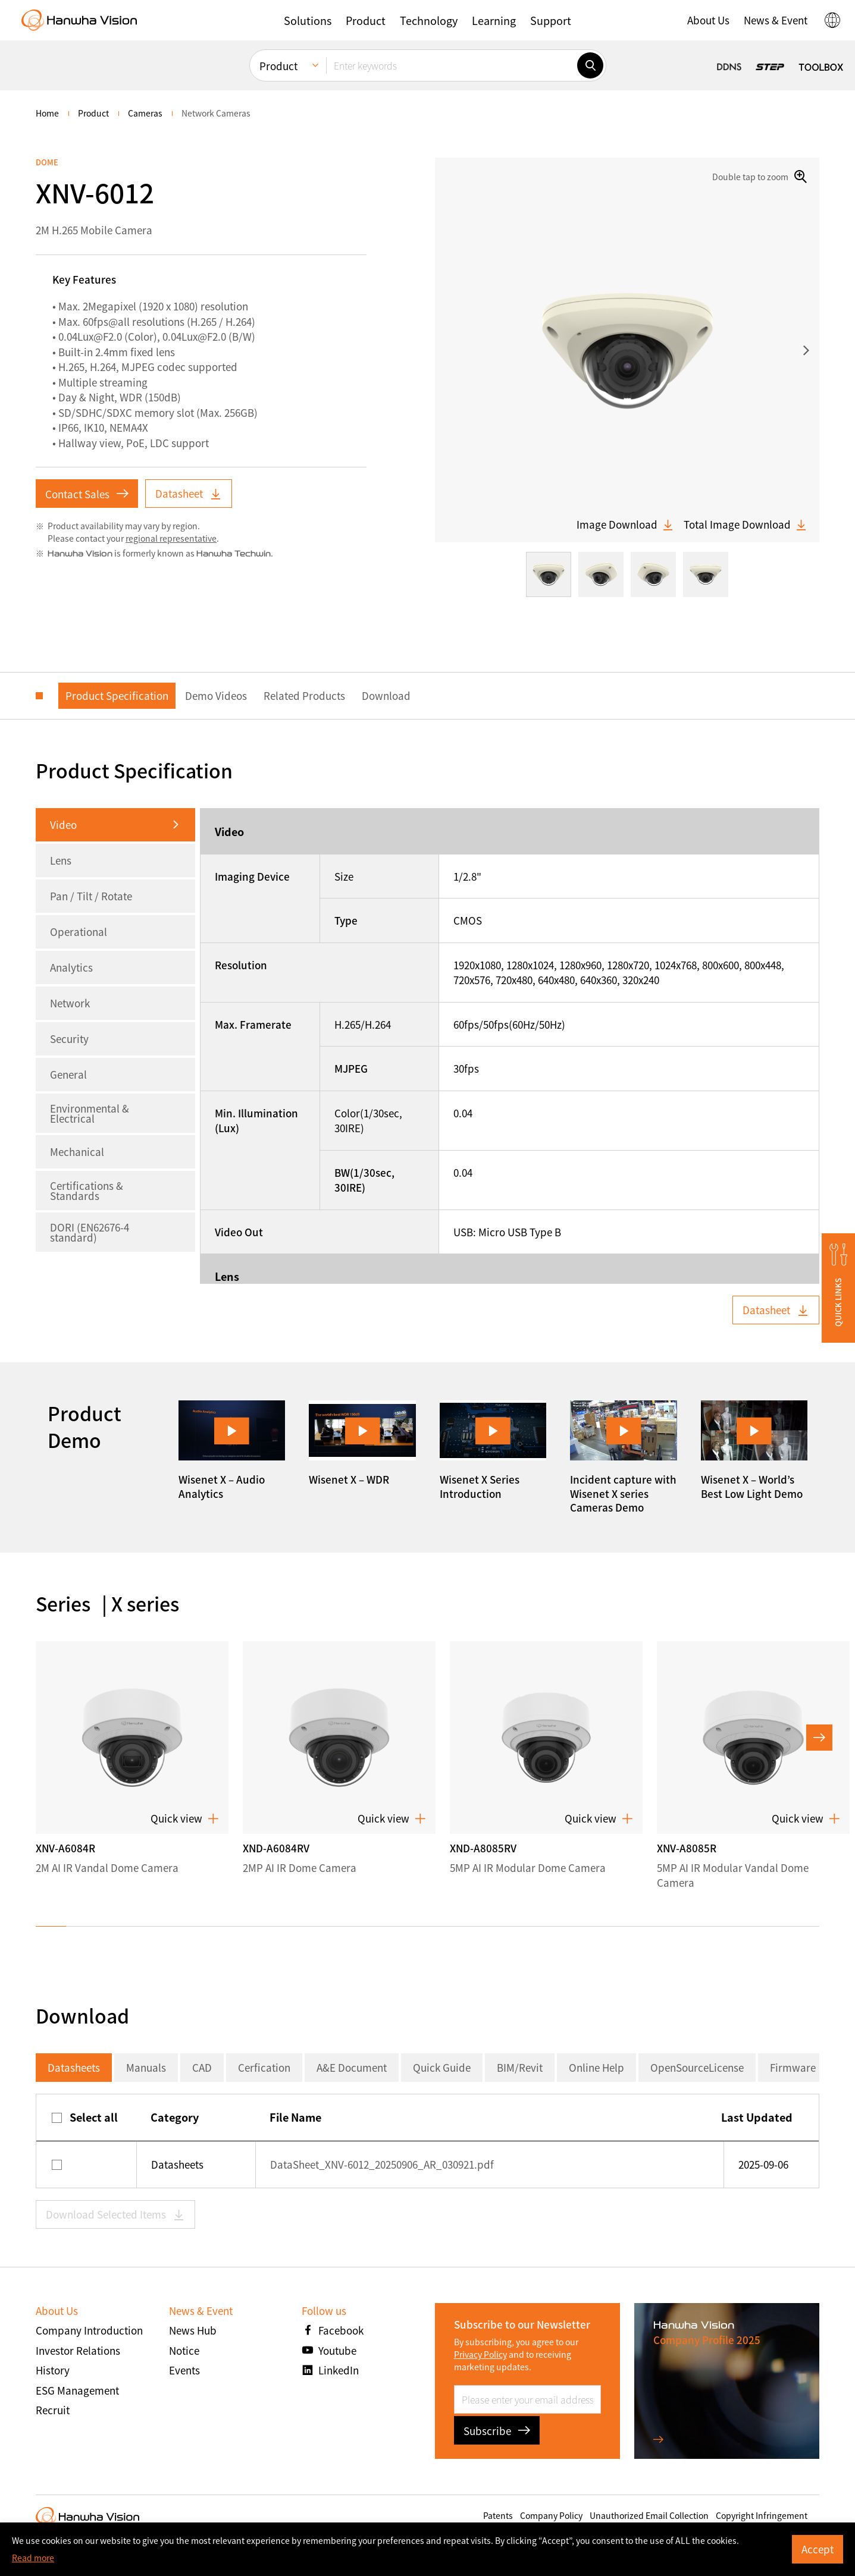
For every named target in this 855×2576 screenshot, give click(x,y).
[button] (307, 20)
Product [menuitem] (278, 65)
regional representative (171, 538)
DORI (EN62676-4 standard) (89, 1232)
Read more (33, 2558)
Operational (78, 931)
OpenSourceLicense (697, 2067)
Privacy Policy (480, 2354)
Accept (817, 2549)
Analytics (71, 967)
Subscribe (496, 2430)
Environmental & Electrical (89, 1113)
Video (63, 824)
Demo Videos (216, 695)
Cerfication (264, 2067)
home (47, 113)
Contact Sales (87, 493)
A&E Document (352, 2067)
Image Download (625, 524)
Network (70, 1002)
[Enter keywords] (451, 65)
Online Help (596, 2067)
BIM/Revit (520, 2067)
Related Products (304, 695)
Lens (60, 860)
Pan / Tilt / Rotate (91, 895)
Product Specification (116, 695)
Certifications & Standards (86, 1190)
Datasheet (188, 493)
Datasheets (74, 2067)
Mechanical (77, 1151)
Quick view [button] (185, 1818)
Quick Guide (442, 2067)
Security (69, 1038)
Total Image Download (745, 524)
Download (386, 695)
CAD (202, 2067)
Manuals (146, 2067)
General (68, 1074)
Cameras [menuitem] (145, 113)
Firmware (793, 2067)
